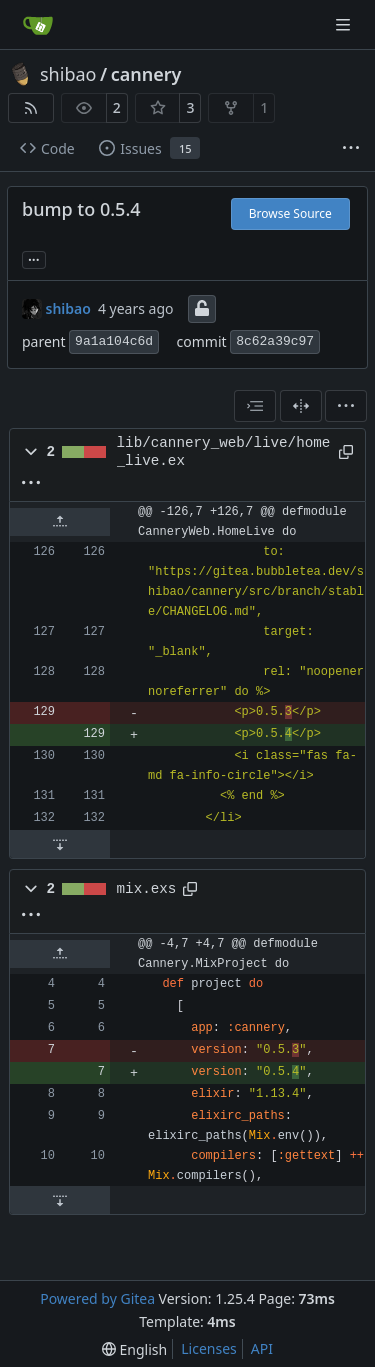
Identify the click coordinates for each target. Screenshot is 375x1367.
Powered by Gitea (97, 1298)
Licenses (209, 1348)
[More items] (351, 149)
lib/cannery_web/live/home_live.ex (224, 452)
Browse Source (290, 213)
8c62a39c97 (275, 341)
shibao (68, 74)
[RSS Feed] (31, 108)
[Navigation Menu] (345, 24)
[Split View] (301, 406)
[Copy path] (344, 452)
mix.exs (147, 889)
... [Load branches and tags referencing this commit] (34, 258)
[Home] (38, 25)
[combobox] (255, 406)
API (262, 1348)
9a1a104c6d (114, 341)
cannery (146, 74)
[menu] (346, 406)
